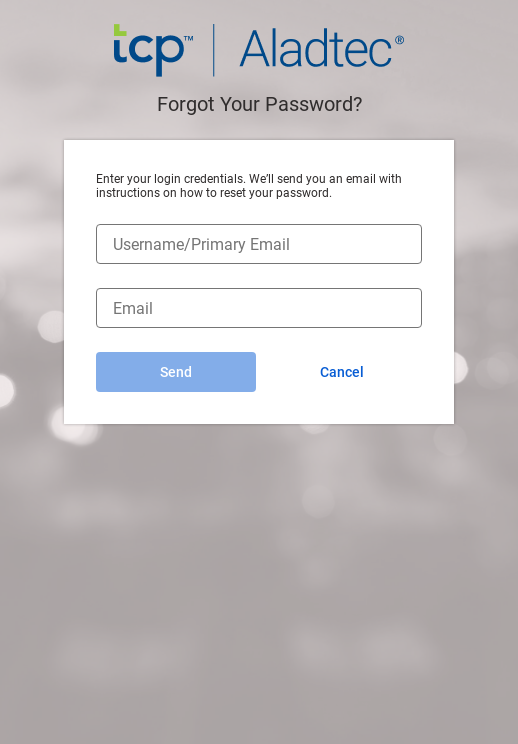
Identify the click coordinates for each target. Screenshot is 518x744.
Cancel (342, 372)
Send (176, 372)
